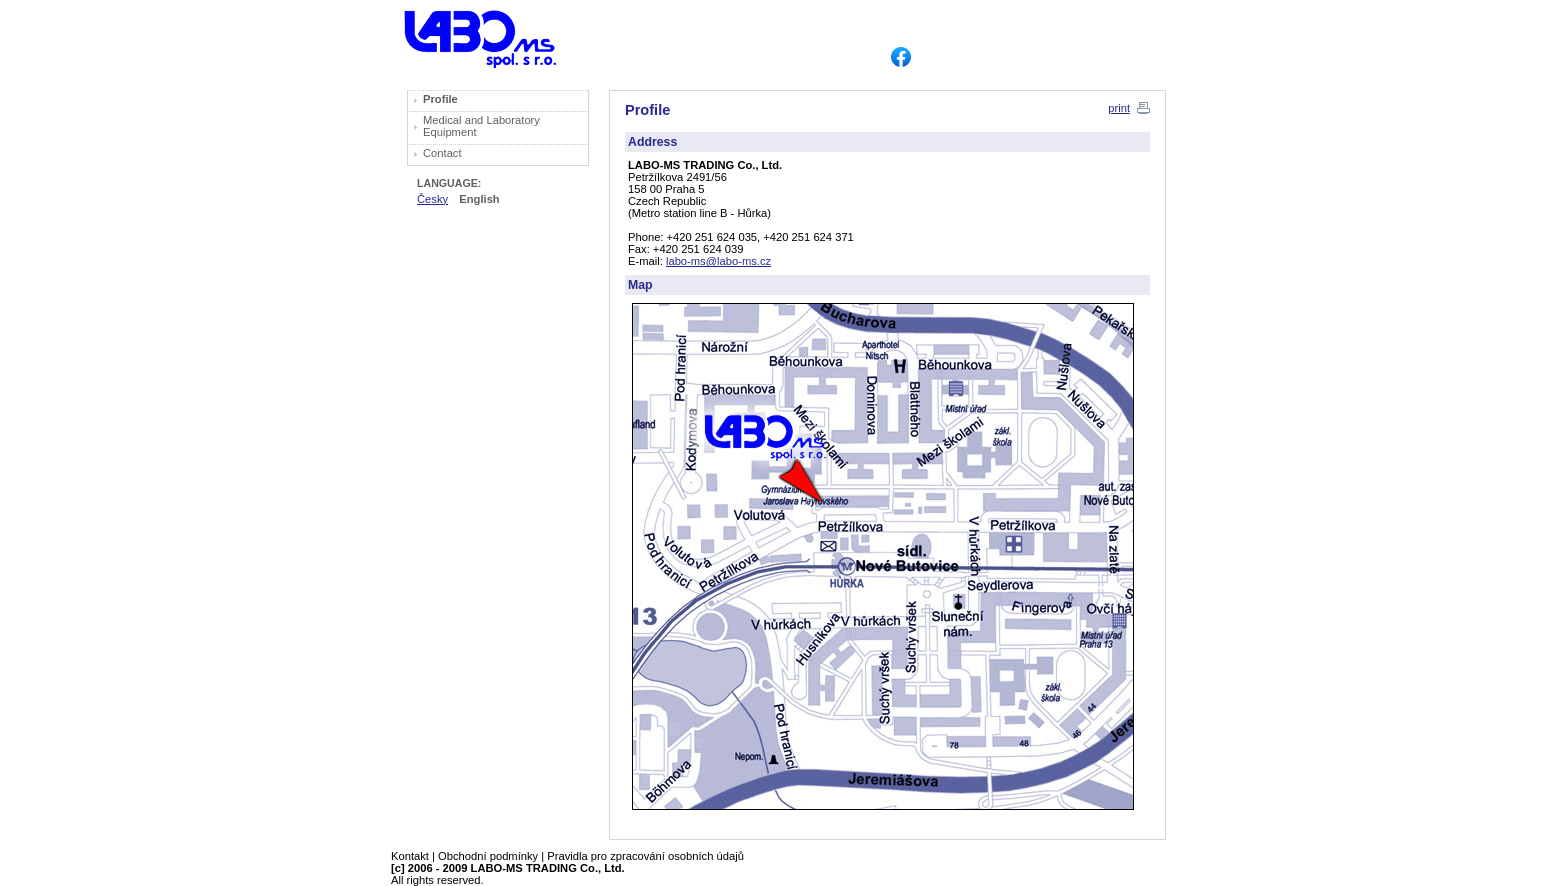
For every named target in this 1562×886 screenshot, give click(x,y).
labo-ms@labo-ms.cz (718, 261)
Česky (432, 199)
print (1119, 108)
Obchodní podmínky (488, 856)
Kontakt (410, 856)
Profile (440, 99)
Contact (442, 153)
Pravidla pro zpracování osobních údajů (645, 856)
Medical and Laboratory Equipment (481, 126)
